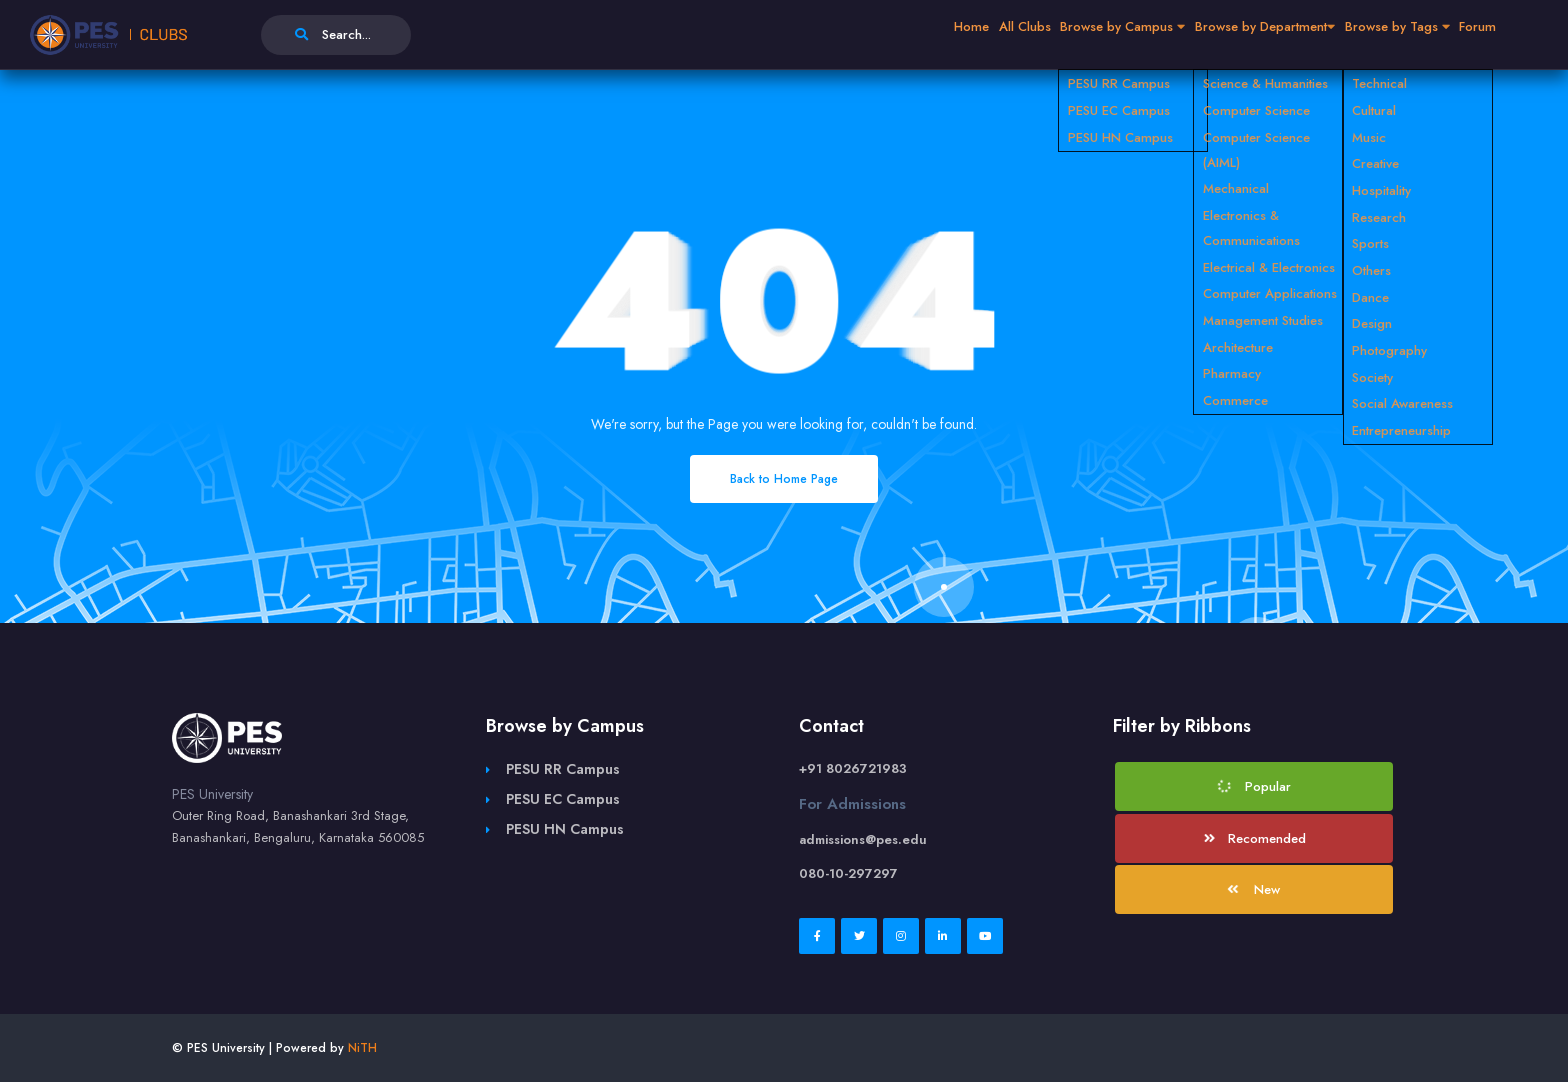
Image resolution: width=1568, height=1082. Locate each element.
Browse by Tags (1369, 34)
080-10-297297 (848, 873)
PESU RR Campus (563, 769)
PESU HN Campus (565, 829)
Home (863, 34)
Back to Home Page (784, 479)
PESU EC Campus (563, 799)
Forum (1469, 34)
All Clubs (933, 34)
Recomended (1256, 838)
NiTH (362, 1048)
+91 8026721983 (853, 768)
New (1253, 889)
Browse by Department (1215, 34)
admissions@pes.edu (863, 839)
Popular (1253, 786)
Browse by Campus (1050, 34)
